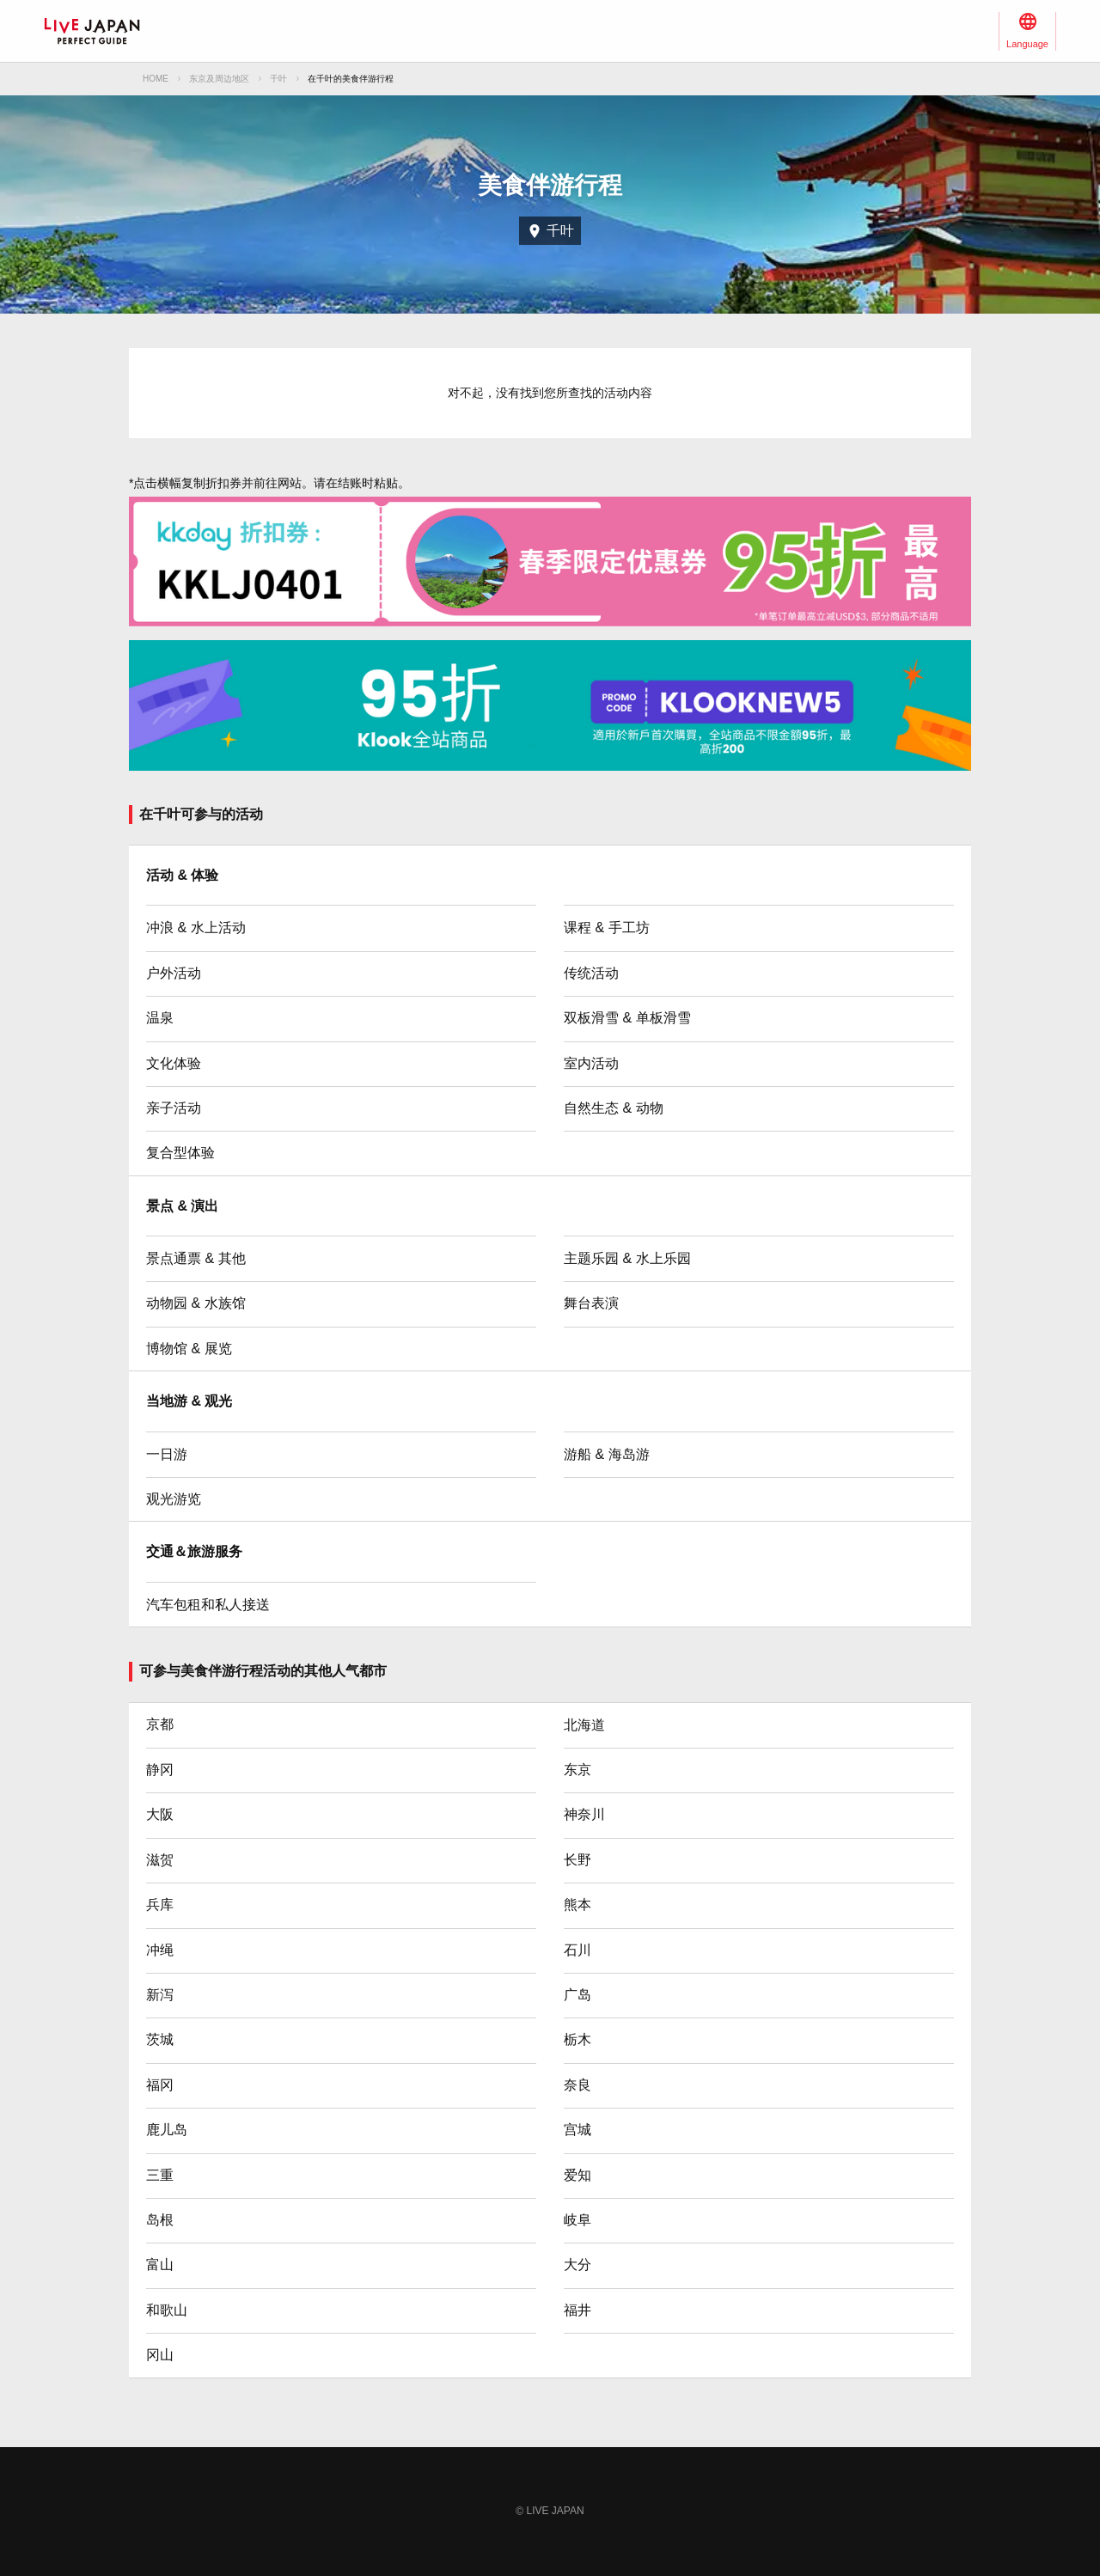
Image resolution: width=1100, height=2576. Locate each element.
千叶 (278, 78)
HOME (155, 78)
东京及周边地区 (219, 78)
